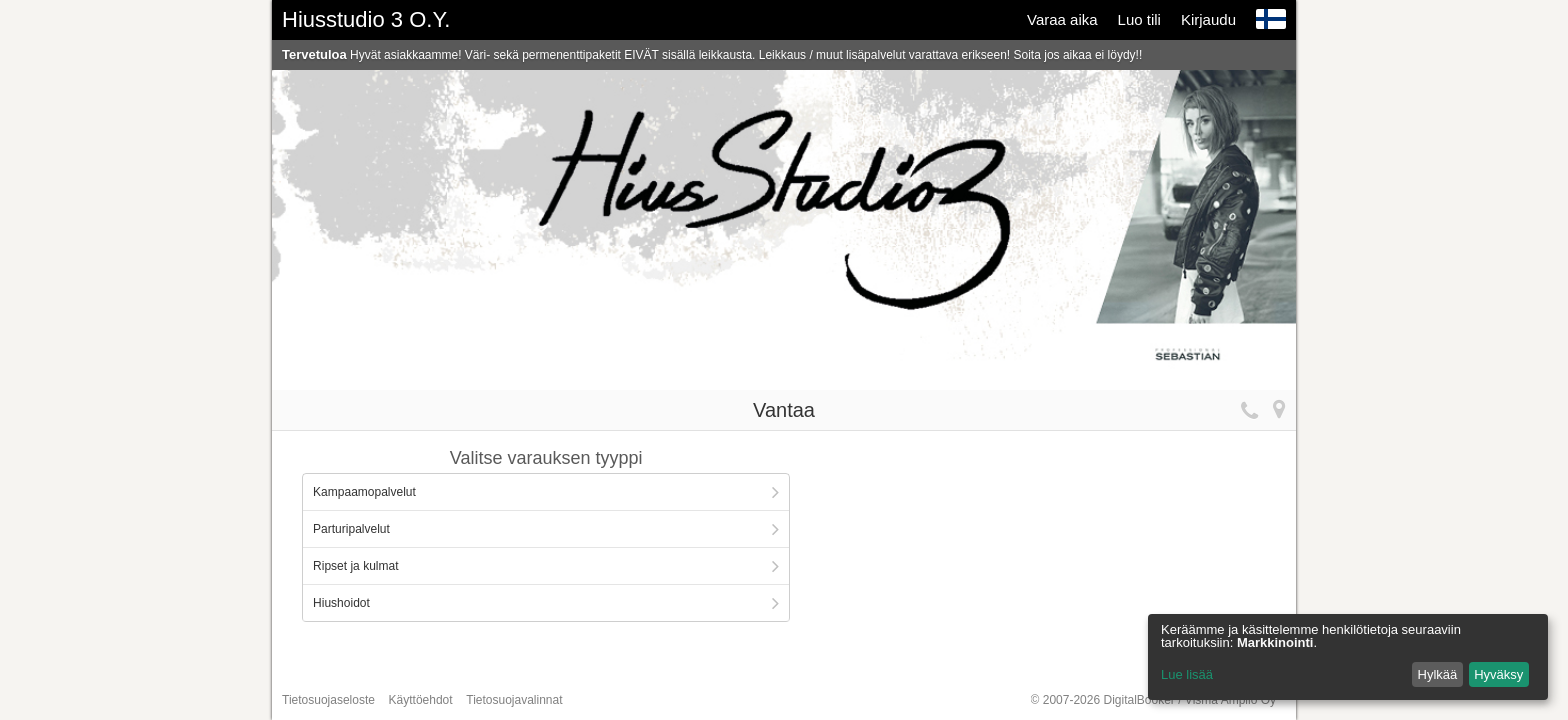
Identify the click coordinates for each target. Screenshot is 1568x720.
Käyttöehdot (421, 700)
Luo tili (1139, 19)
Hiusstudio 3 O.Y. (366, 19)
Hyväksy (1498, 674)
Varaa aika (1062, 19)
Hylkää (1438, 674)
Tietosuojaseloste (328, 700)
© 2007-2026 (1153, 700)
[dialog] (1348, 657)
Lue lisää (1187, 674)
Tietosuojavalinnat (514, 700)
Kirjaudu (1208, 19)
